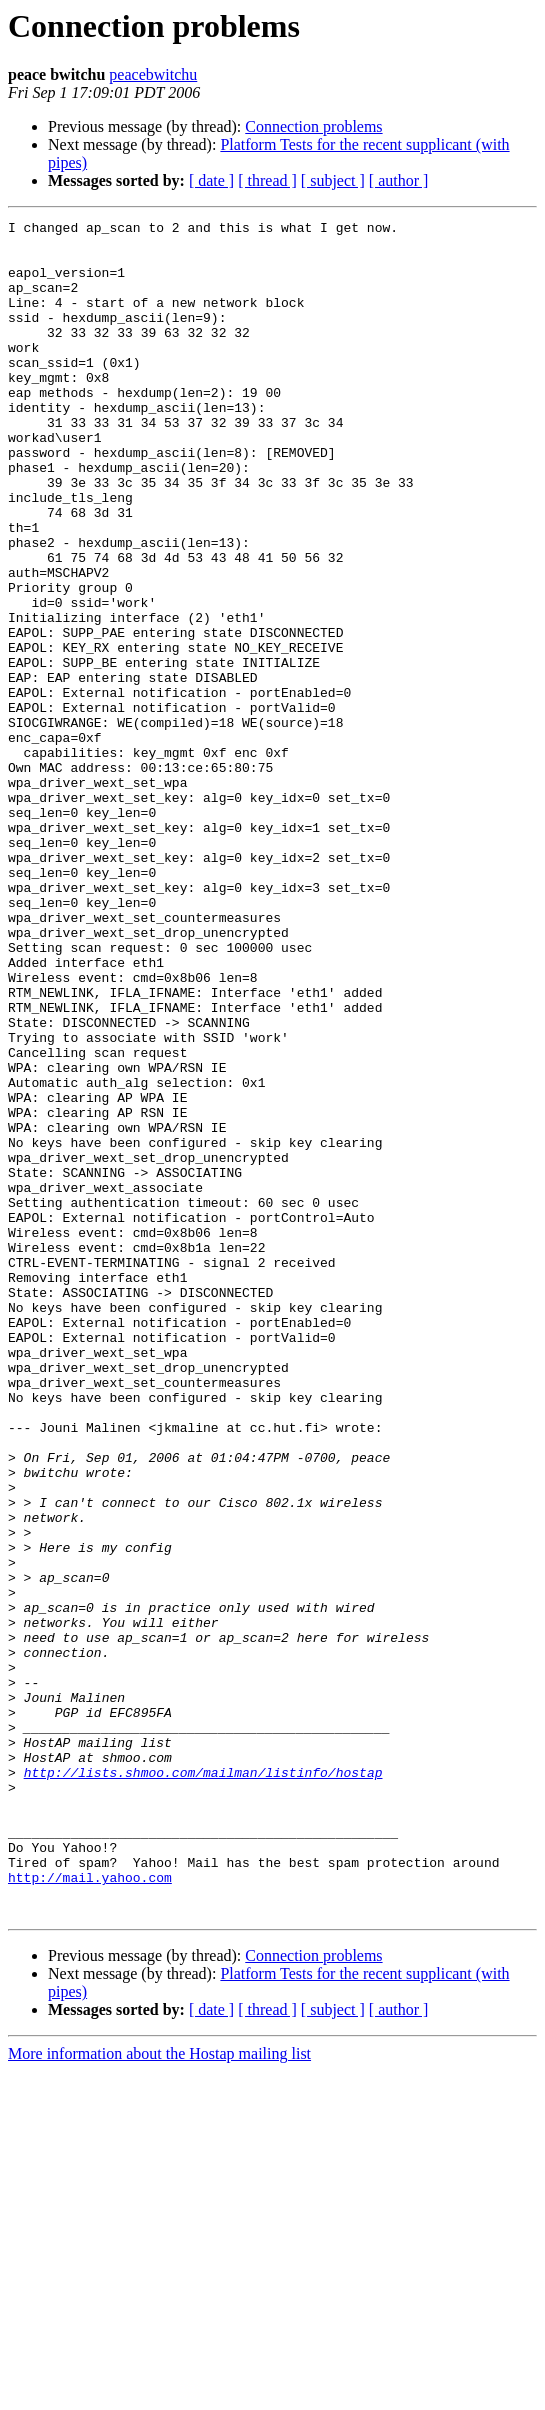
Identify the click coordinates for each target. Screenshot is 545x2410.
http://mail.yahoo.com (90, 2210)
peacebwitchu (153, 74)
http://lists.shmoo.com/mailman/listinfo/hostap (203, 2084)
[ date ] (211, 180)
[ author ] (399, 180)
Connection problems (313, 126)
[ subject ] (333, 180)
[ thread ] (267, 180)
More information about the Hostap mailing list (159, 2392)
